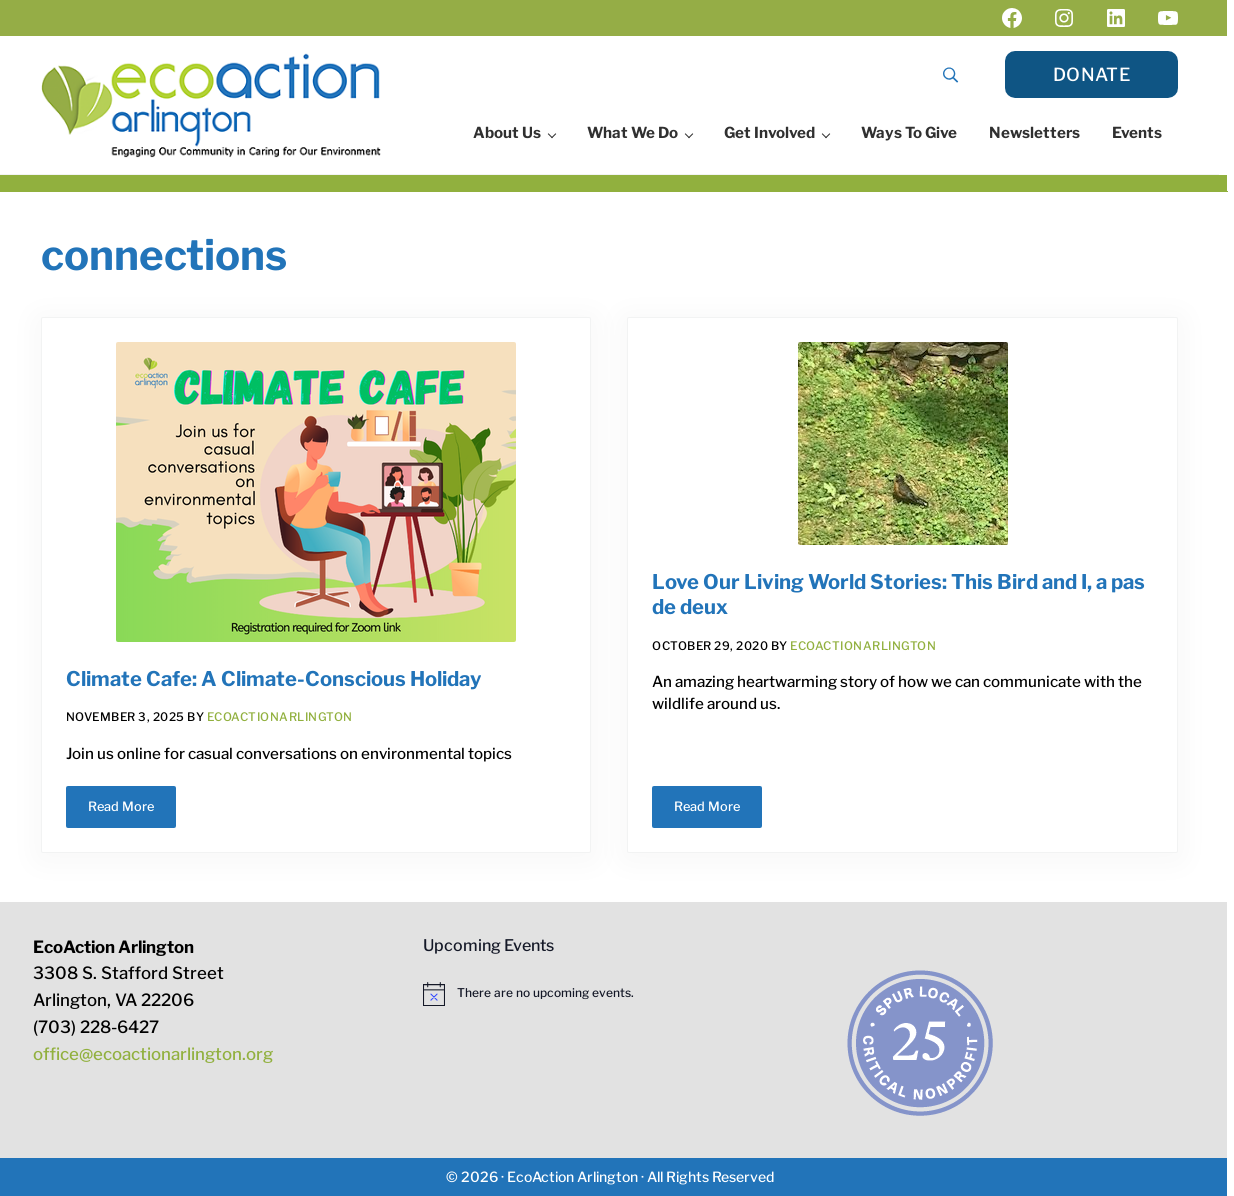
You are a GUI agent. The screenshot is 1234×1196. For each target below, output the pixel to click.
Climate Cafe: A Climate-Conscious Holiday (273, 678)
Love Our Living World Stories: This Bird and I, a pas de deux (898, 594)
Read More (132, 810)
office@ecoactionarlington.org (153, 1054)
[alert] (610, 994)
